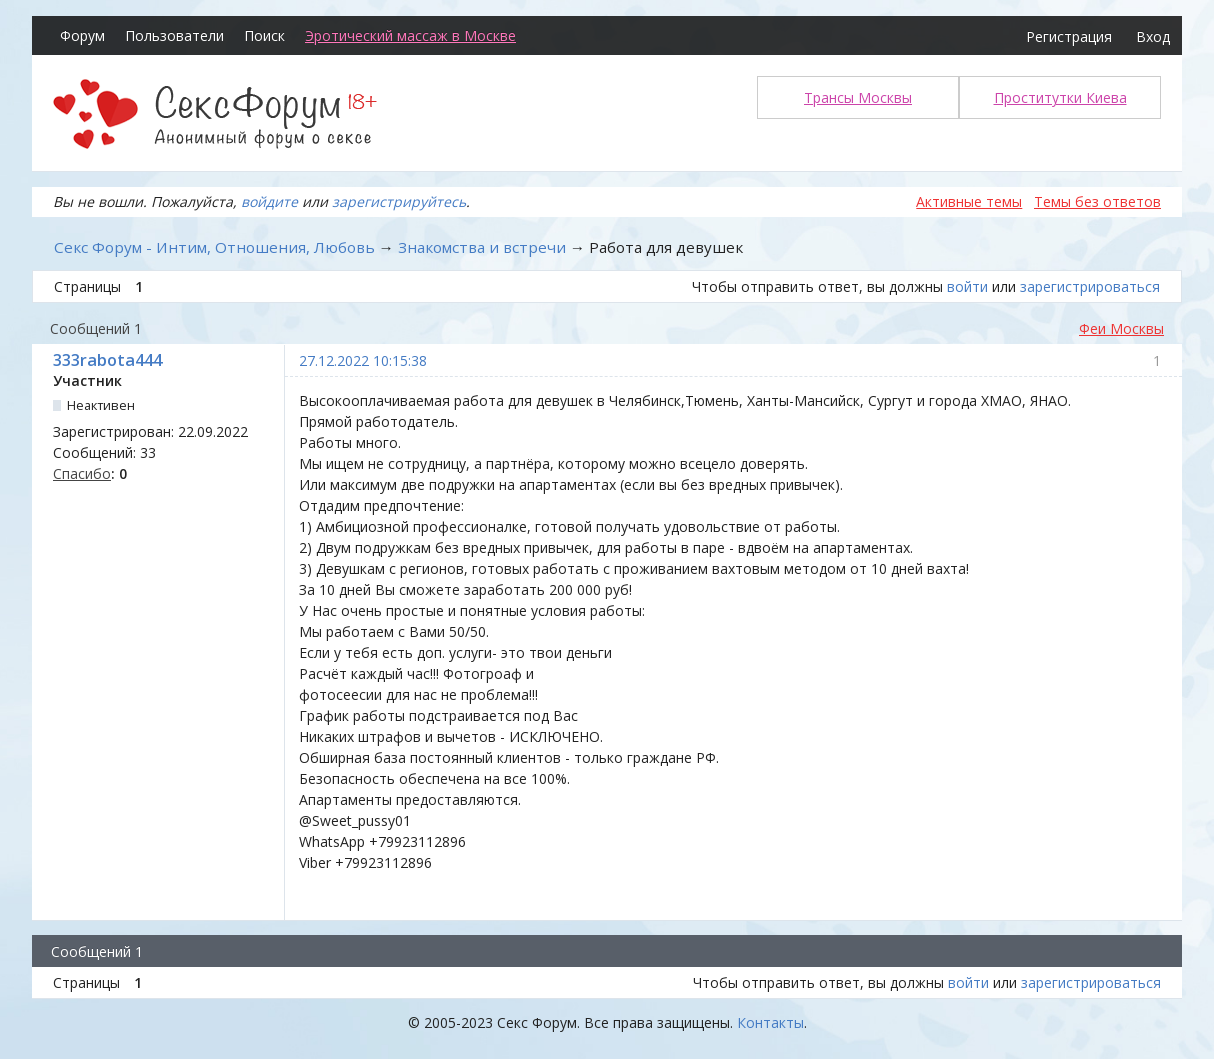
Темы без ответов (1097, 201)
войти (967, 286)
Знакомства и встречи (482, 247)
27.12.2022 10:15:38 (363, 360)
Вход (1153, 36)
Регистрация (1069, 36)
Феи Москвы (1121, 328)
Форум (82, 35)
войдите (269, 201)
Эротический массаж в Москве (410, 35)
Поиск (264, 35)
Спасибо (82, 473)
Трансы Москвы (858, 97)
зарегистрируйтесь (399, 201)
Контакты (770, 1022)
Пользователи (174, 35)
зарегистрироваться (1090, 286)
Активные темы (969, 201)
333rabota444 (107, 360)
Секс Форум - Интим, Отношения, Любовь (214, 247)
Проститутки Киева (1060, 97)
